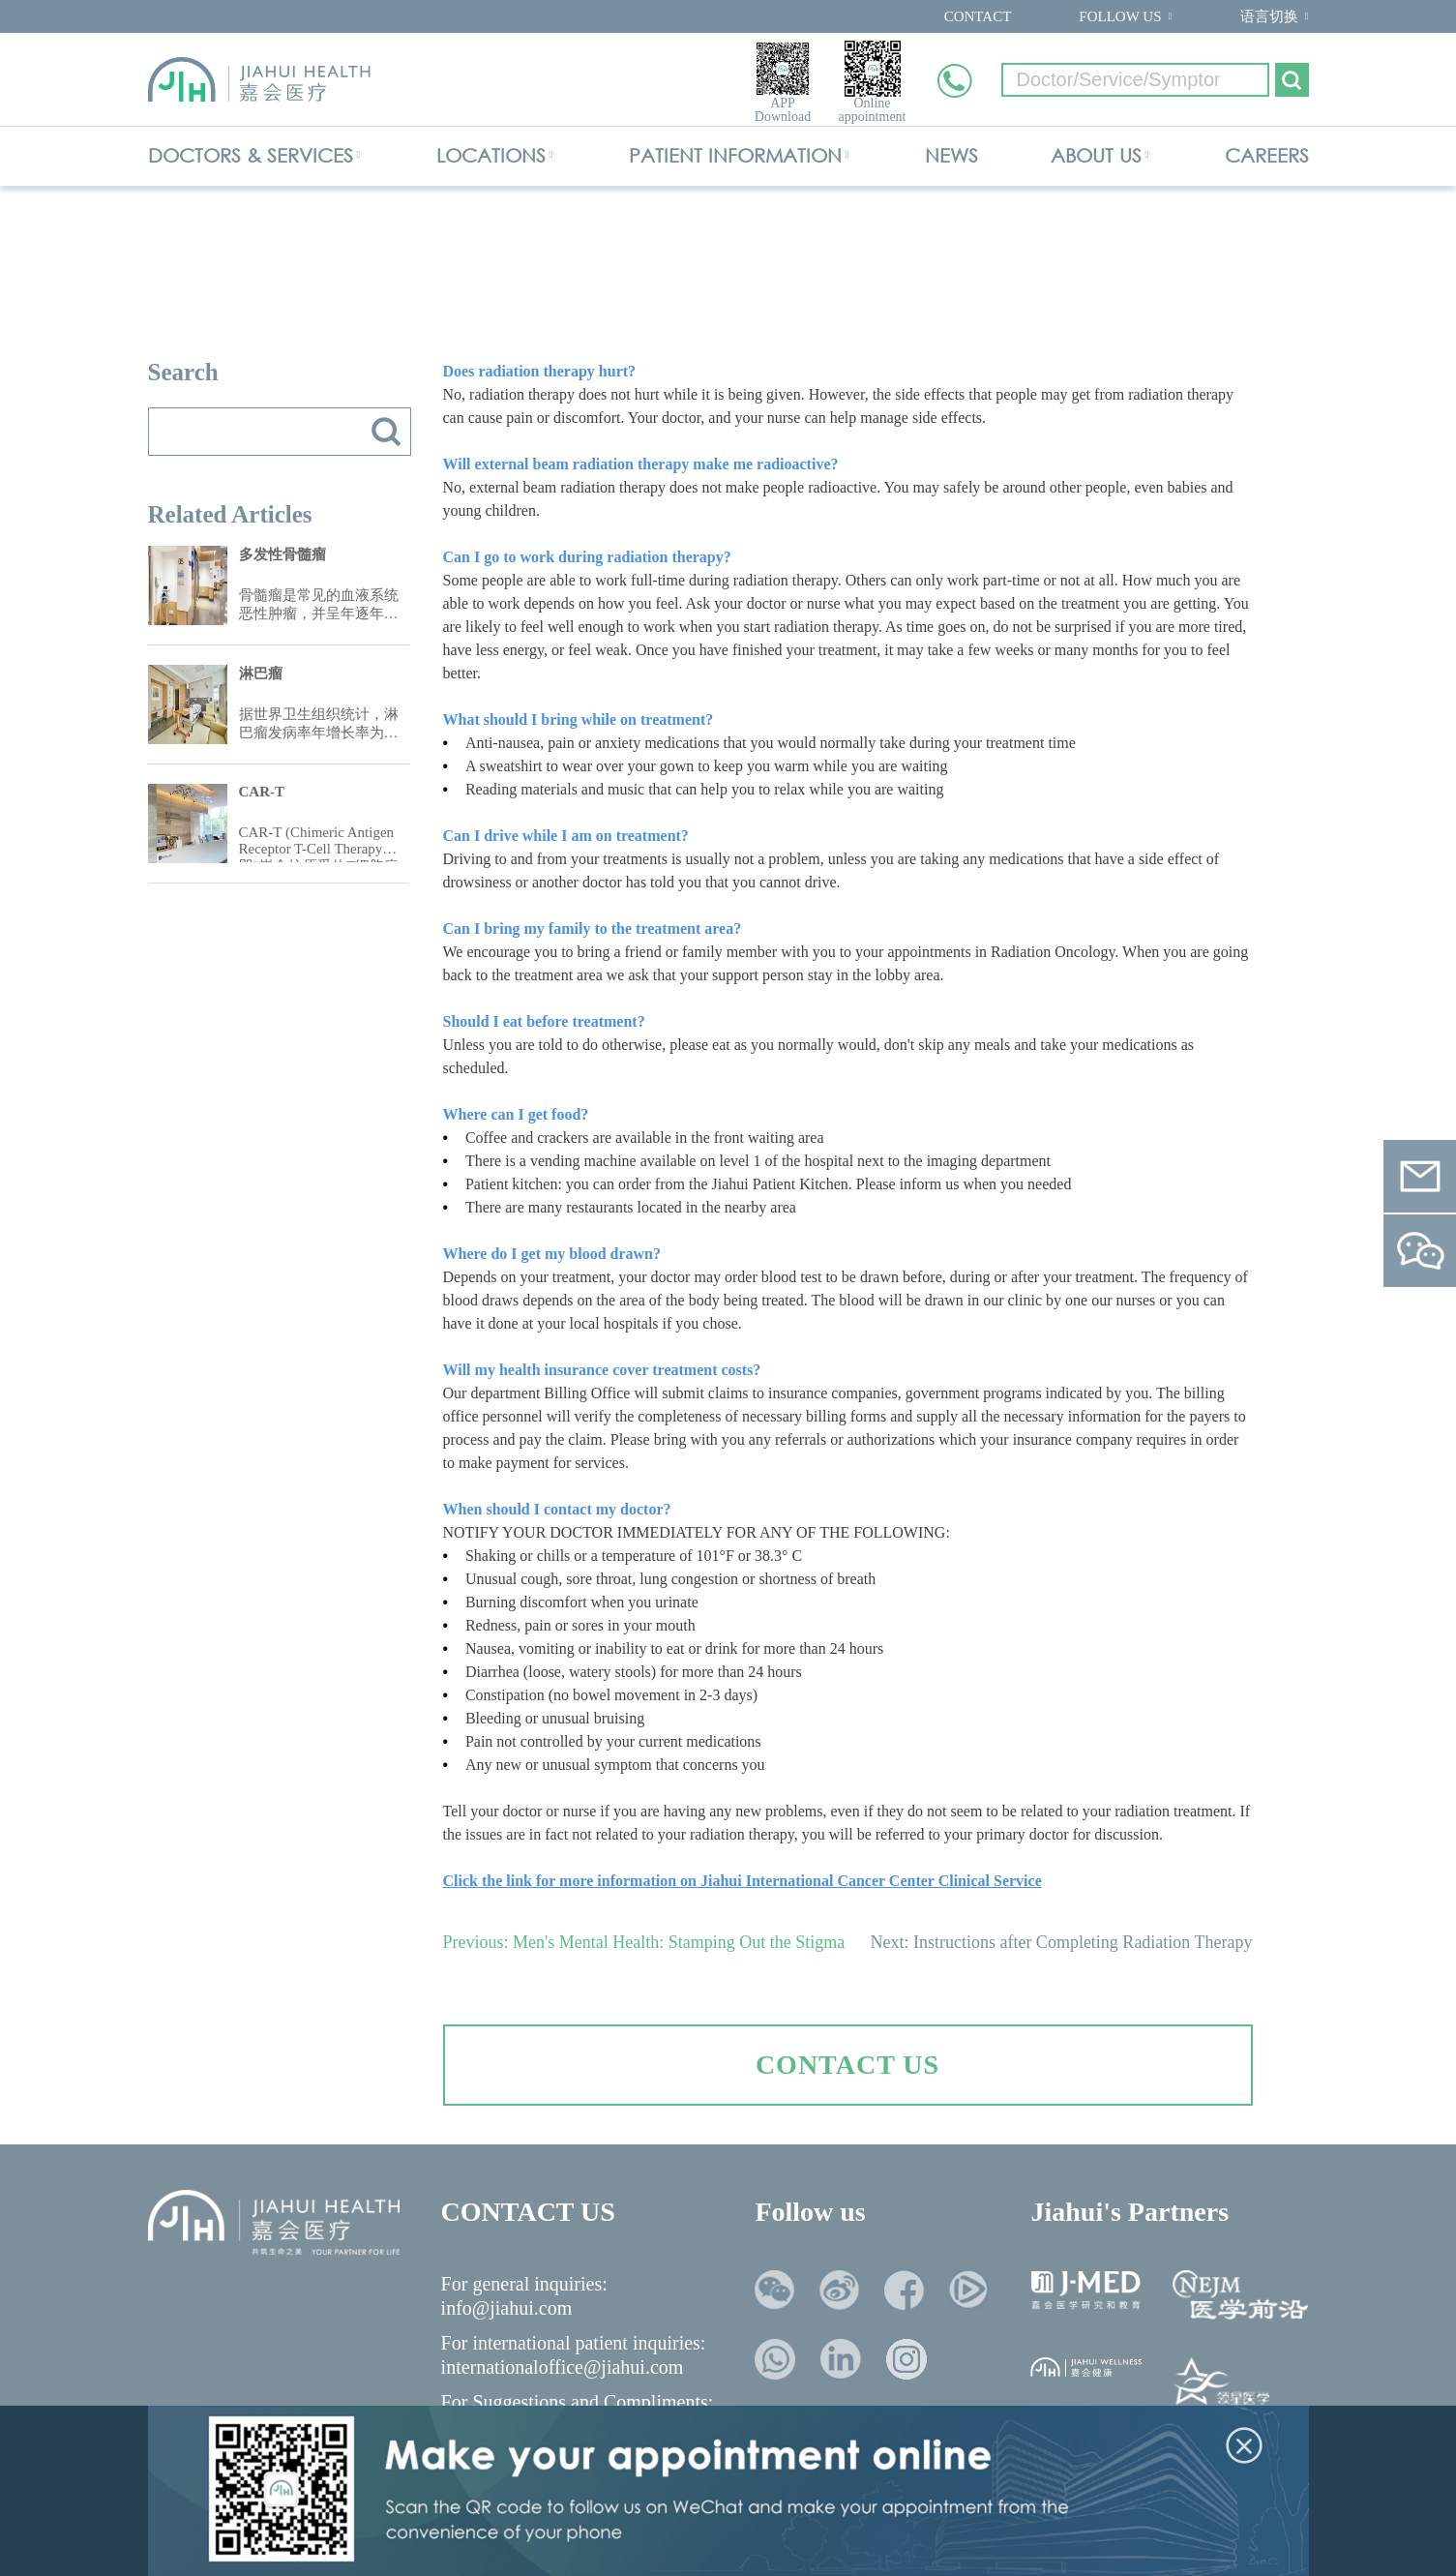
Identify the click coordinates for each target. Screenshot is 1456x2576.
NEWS (951, 155)
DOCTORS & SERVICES (250, 155)
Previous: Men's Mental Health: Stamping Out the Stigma (644, 1942)
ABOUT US (1096, 155)
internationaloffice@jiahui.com (562, 2367)
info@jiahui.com (507, 2308)
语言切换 (1269, 16)
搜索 (386, 431)
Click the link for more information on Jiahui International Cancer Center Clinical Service (742, 1880)
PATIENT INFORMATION (735, 155)
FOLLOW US (1120, 16)
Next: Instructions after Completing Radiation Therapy (1061, 1942)
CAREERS (1267, 155)
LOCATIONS (491, 155)
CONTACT (978, 16)
